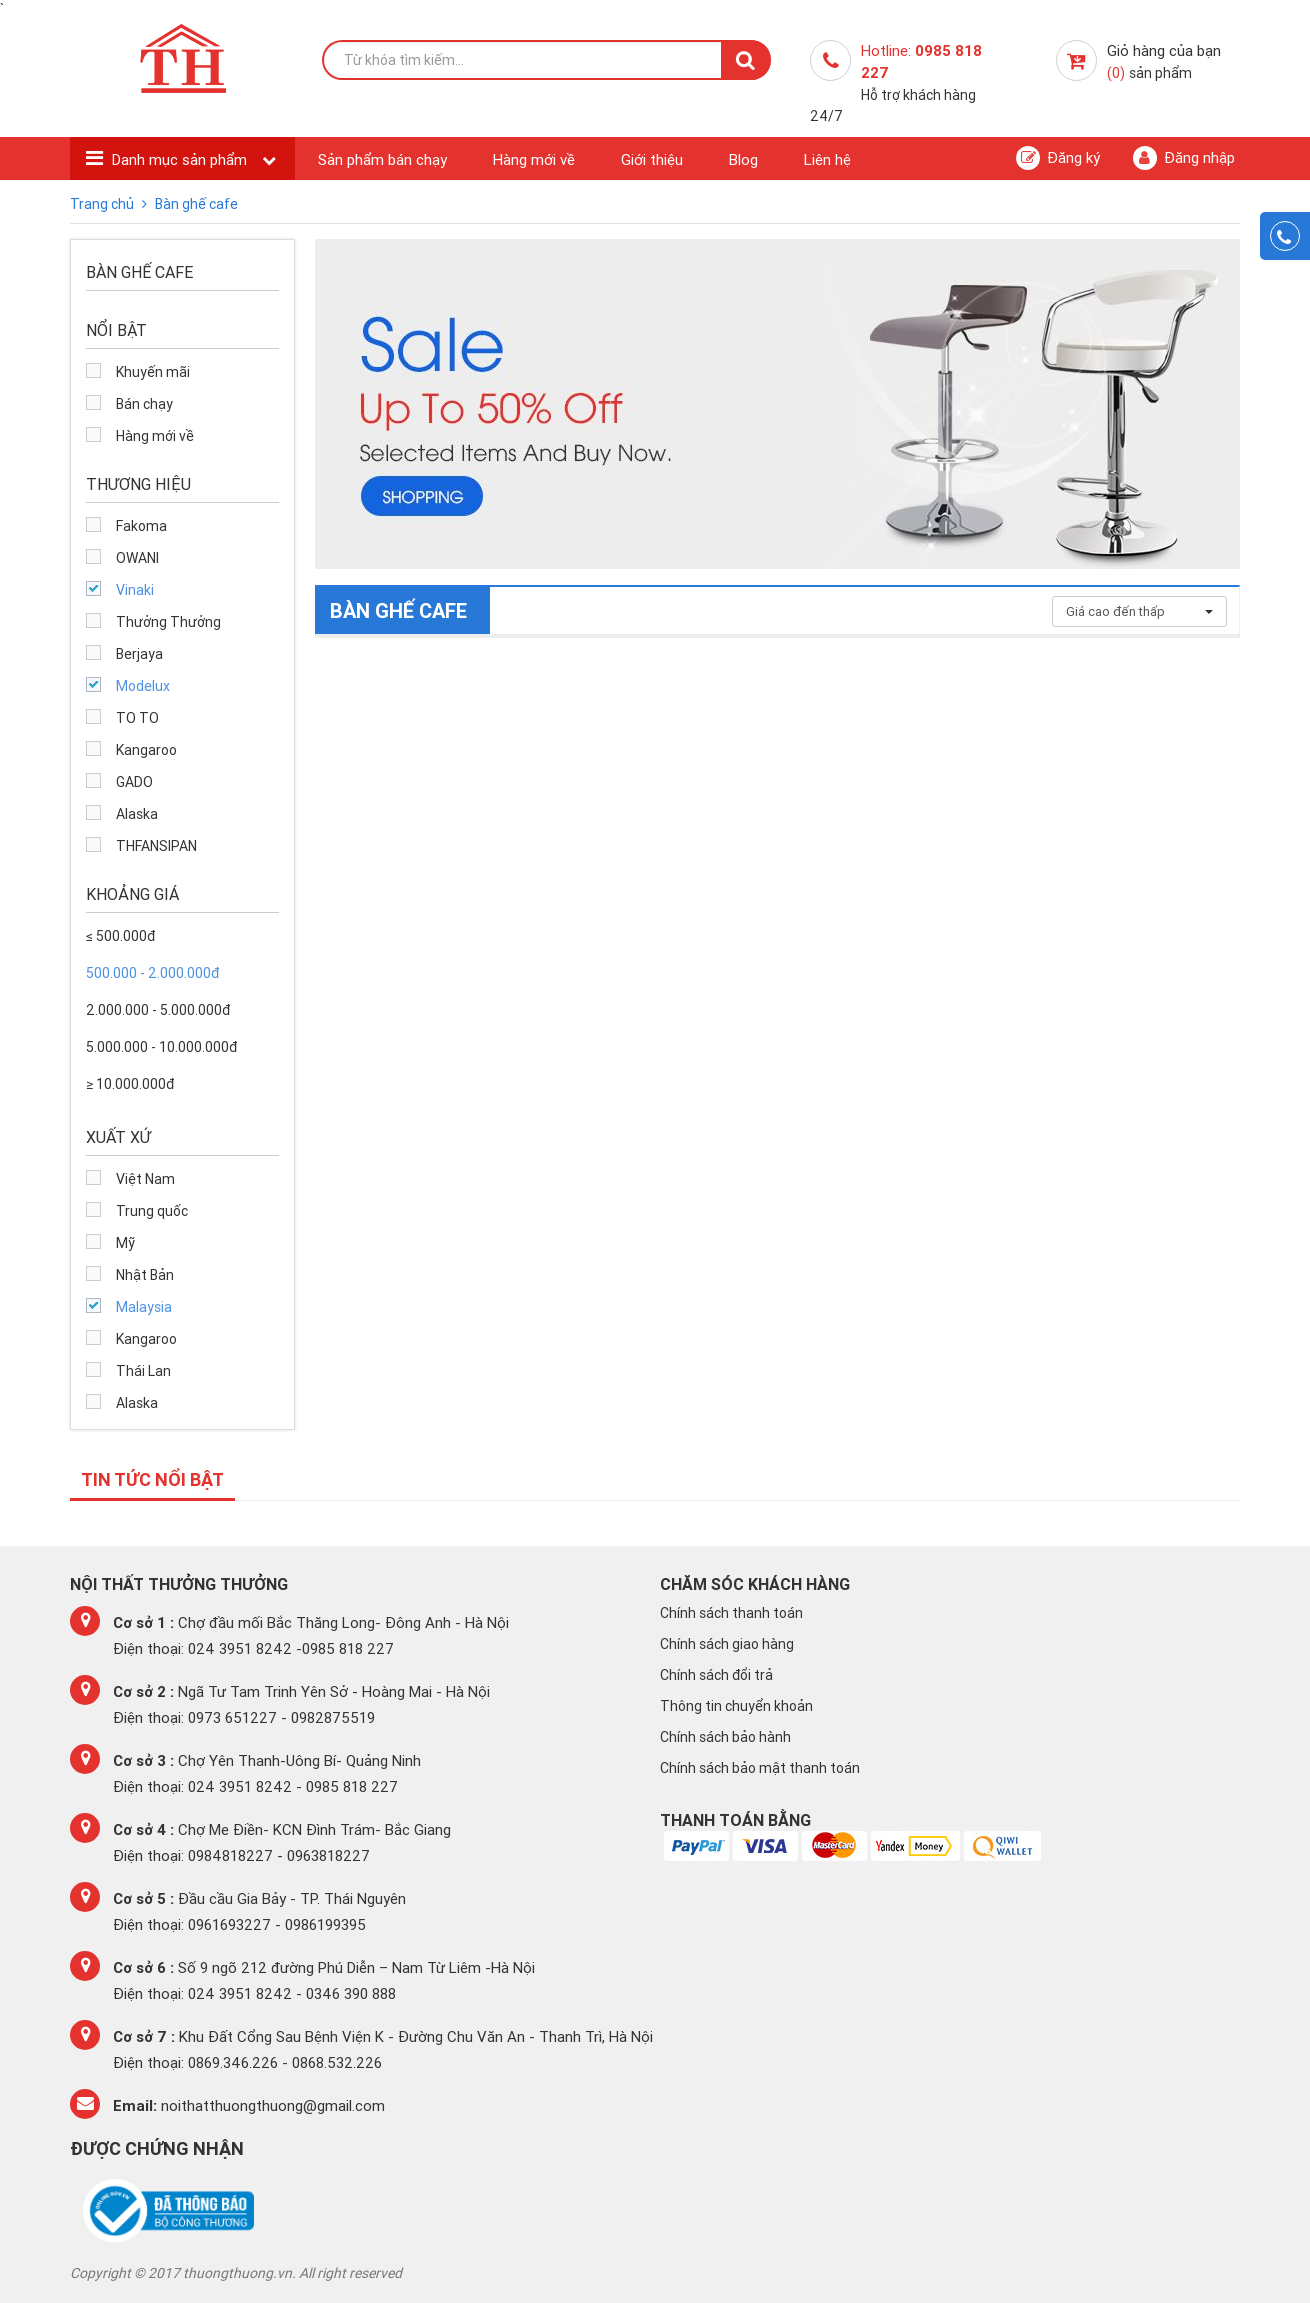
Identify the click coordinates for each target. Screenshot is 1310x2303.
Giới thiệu (652, 159)
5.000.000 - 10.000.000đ (161, 1047)
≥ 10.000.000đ (130, 1084)
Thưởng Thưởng (168, 622)
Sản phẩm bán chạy (382, 159)
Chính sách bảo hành (725, 1737)
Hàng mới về (534, 159)
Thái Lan (143, 1371)
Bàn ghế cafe (196, 204)
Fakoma (141, 526)
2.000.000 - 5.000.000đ (158, 1010)
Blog (743, 159)
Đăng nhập (1184, 158)
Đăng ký (1058, 158)
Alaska (137, 814)
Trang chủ (103, 204)
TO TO (137, 718)
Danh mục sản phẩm (181, 159)
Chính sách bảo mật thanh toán (760, 1768)
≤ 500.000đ (120, 936)
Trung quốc (152, 1211)
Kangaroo (146, 750)
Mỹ (125, 1243)
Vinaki (135, 590)
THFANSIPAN (156, 846)
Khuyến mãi (153, 372)
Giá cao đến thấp (1139, 611)
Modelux (143, 686)
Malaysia (144, 1307)
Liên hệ (827, 159)
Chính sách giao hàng (727, 1644)
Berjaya (139, 654)
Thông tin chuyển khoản (736, 1706)
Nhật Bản (145, 1275)
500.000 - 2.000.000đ (152, 973)
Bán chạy (144, 404)
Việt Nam (145, 1179)
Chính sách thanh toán (731, 1613)
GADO (134, 782)
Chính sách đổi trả (716, 1675)
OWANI (137, 558)
